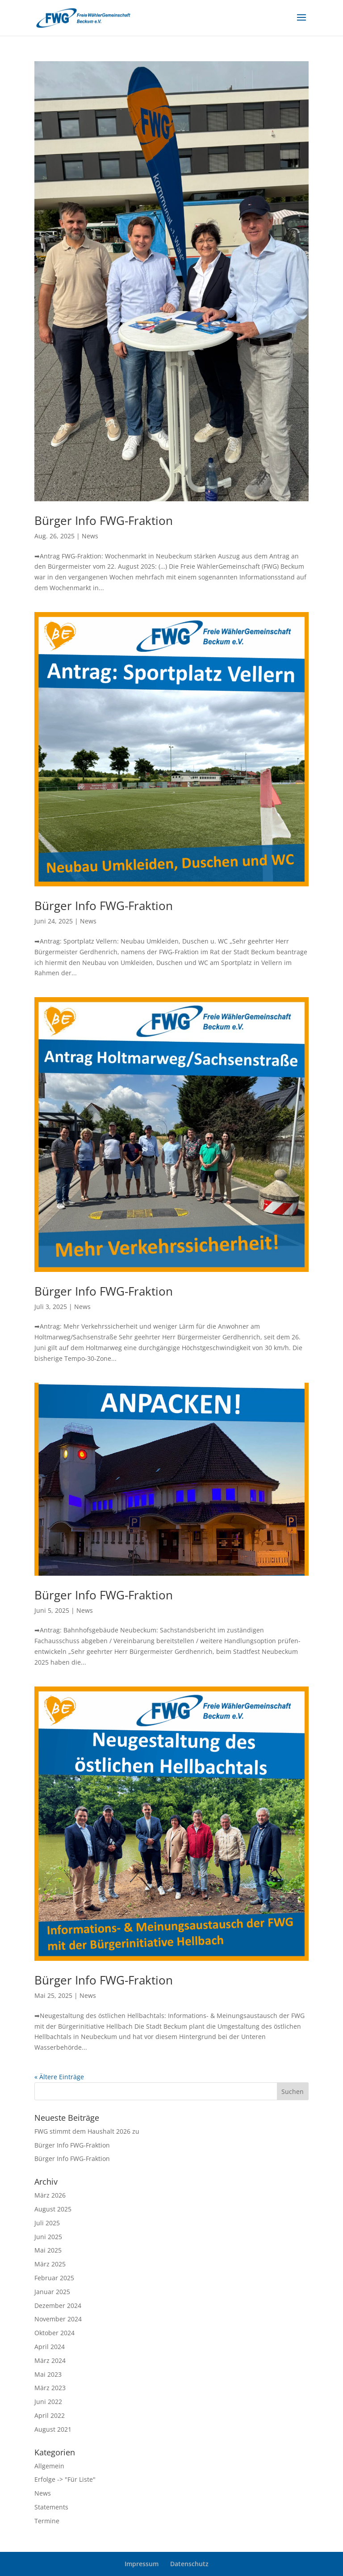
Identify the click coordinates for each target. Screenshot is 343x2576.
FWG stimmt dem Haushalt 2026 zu (86, 2131)
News (90, 536)
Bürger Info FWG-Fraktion (103, 520)
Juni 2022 (48, 2401)
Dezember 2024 (57, 2305)
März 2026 (50, 2195)
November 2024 (58, 2319)
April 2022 (49, 2415)
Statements (51, 2507)
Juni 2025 (48, 2236)
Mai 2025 (48, 2250)
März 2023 (50, 2387)
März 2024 (50, 2360)
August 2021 (52, 2429)
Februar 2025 (54, 2278)
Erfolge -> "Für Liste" (65, 2479)
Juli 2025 (47, 2223)
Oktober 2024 (54, 2332)
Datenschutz (189, 2563)
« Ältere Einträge (59, 2077)
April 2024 (49, 2346)
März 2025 (50, 2264)
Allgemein (49, 2466)
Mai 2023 (48, 2374)
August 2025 (52, 2209)
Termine (46, 2521)
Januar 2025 (52, 2291)
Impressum (142, 2563)
